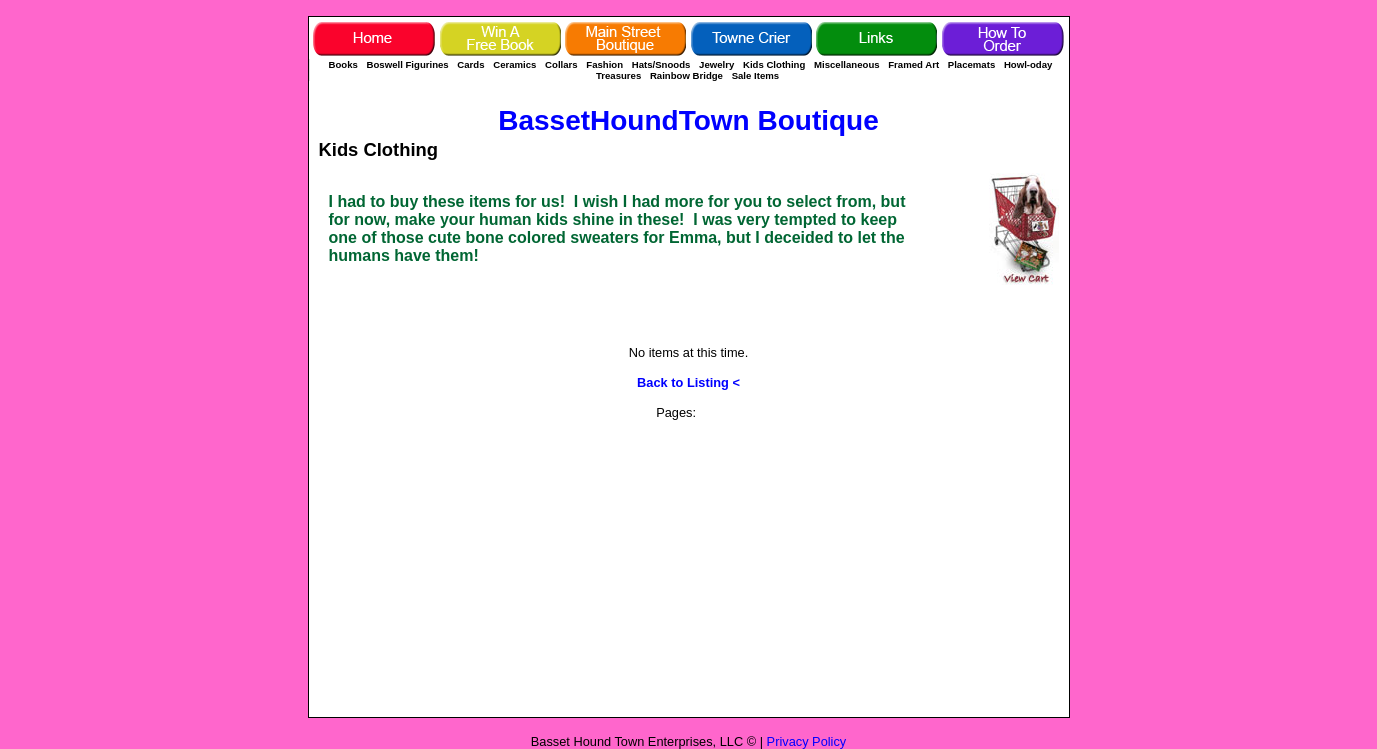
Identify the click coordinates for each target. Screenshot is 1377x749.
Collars (561, 64)
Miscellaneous (848, 64)
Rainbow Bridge (686, 75)
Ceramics (514, 64)
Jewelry (716, 64)
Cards (470, 64)
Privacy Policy (807, 741)
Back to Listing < (688, 382)
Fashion (604, 64)
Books (343, 64)
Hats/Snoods (661, 64)
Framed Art (913, 64)
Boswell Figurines (408, 64)
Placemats (971, 64)
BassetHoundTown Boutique (688, 120)
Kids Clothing (774, 64)
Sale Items (755, 75)
